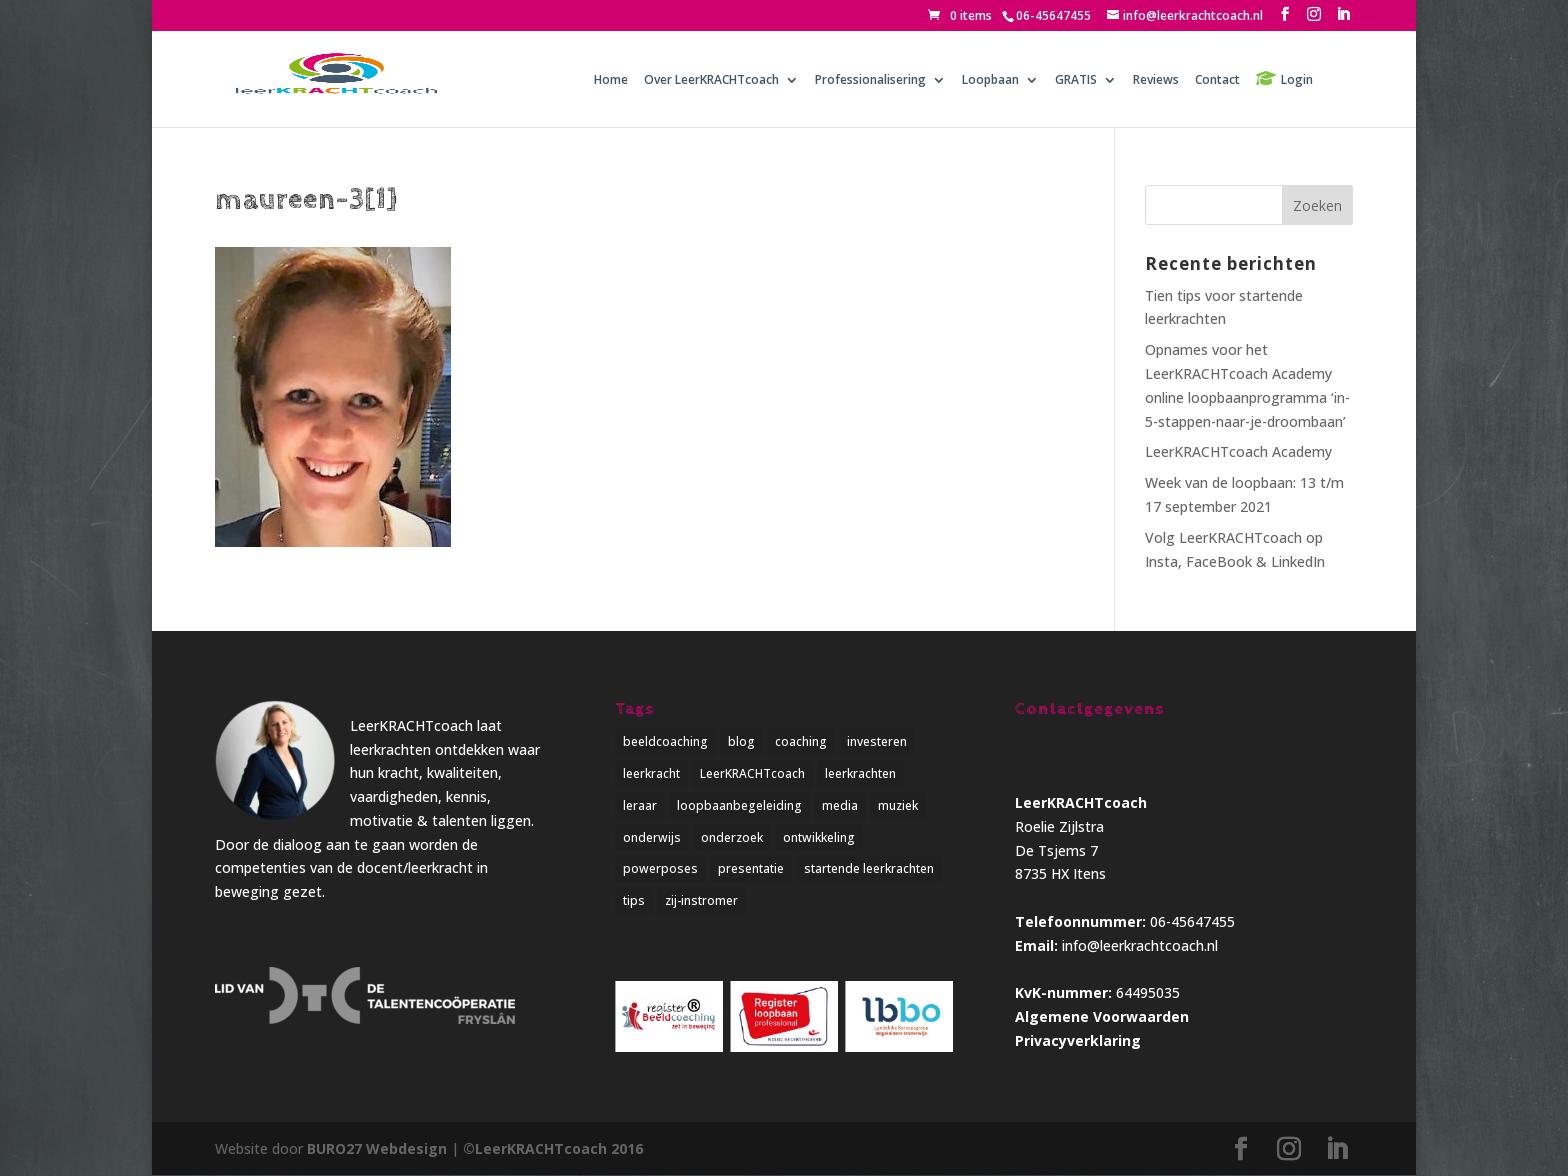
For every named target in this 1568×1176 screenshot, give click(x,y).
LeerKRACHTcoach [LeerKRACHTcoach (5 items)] (752, 773)
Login (1297, 79)
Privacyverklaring (1078, 1040)
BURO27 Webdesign (377, 1148)
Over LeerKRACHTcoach (711, 80)
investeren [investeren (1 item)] (877, 741)
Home (611, 80)
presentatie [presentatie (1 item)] (751, 869)
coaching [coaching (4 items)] (801, 741)
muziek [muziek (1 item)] (898, 805)
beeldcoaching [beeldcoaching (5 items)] (665, 741)
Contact (1217, 80)
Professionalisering (870, 80)
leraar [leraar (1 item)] (640, 805)
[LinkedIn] (1343, 14)
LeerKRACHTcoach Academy (1238, 451)
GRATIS (1076, 80)
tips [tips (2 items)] (634, 900)
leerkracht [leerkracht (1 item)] (651, 773)
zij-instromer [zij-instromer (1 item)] (701, 900)
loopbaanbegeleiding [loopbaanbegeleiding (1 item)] (739, 805)
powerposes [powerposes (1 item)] (660, 869)
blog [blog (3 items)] (741, 741)
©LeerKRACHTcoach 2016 (553, 1148)
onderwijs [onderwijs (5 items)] (652, 837)
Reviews (1156, 80)
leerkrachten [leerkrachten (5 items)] (860, 773)
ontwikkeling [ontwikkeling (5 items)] (819, 837)
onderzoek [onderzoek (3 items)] (732, 837)
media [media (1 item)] (840, 805)
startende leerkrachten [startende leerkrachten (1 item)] (869, 869)
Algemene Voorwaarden (1102, 1016)
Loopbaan (990, 80)
